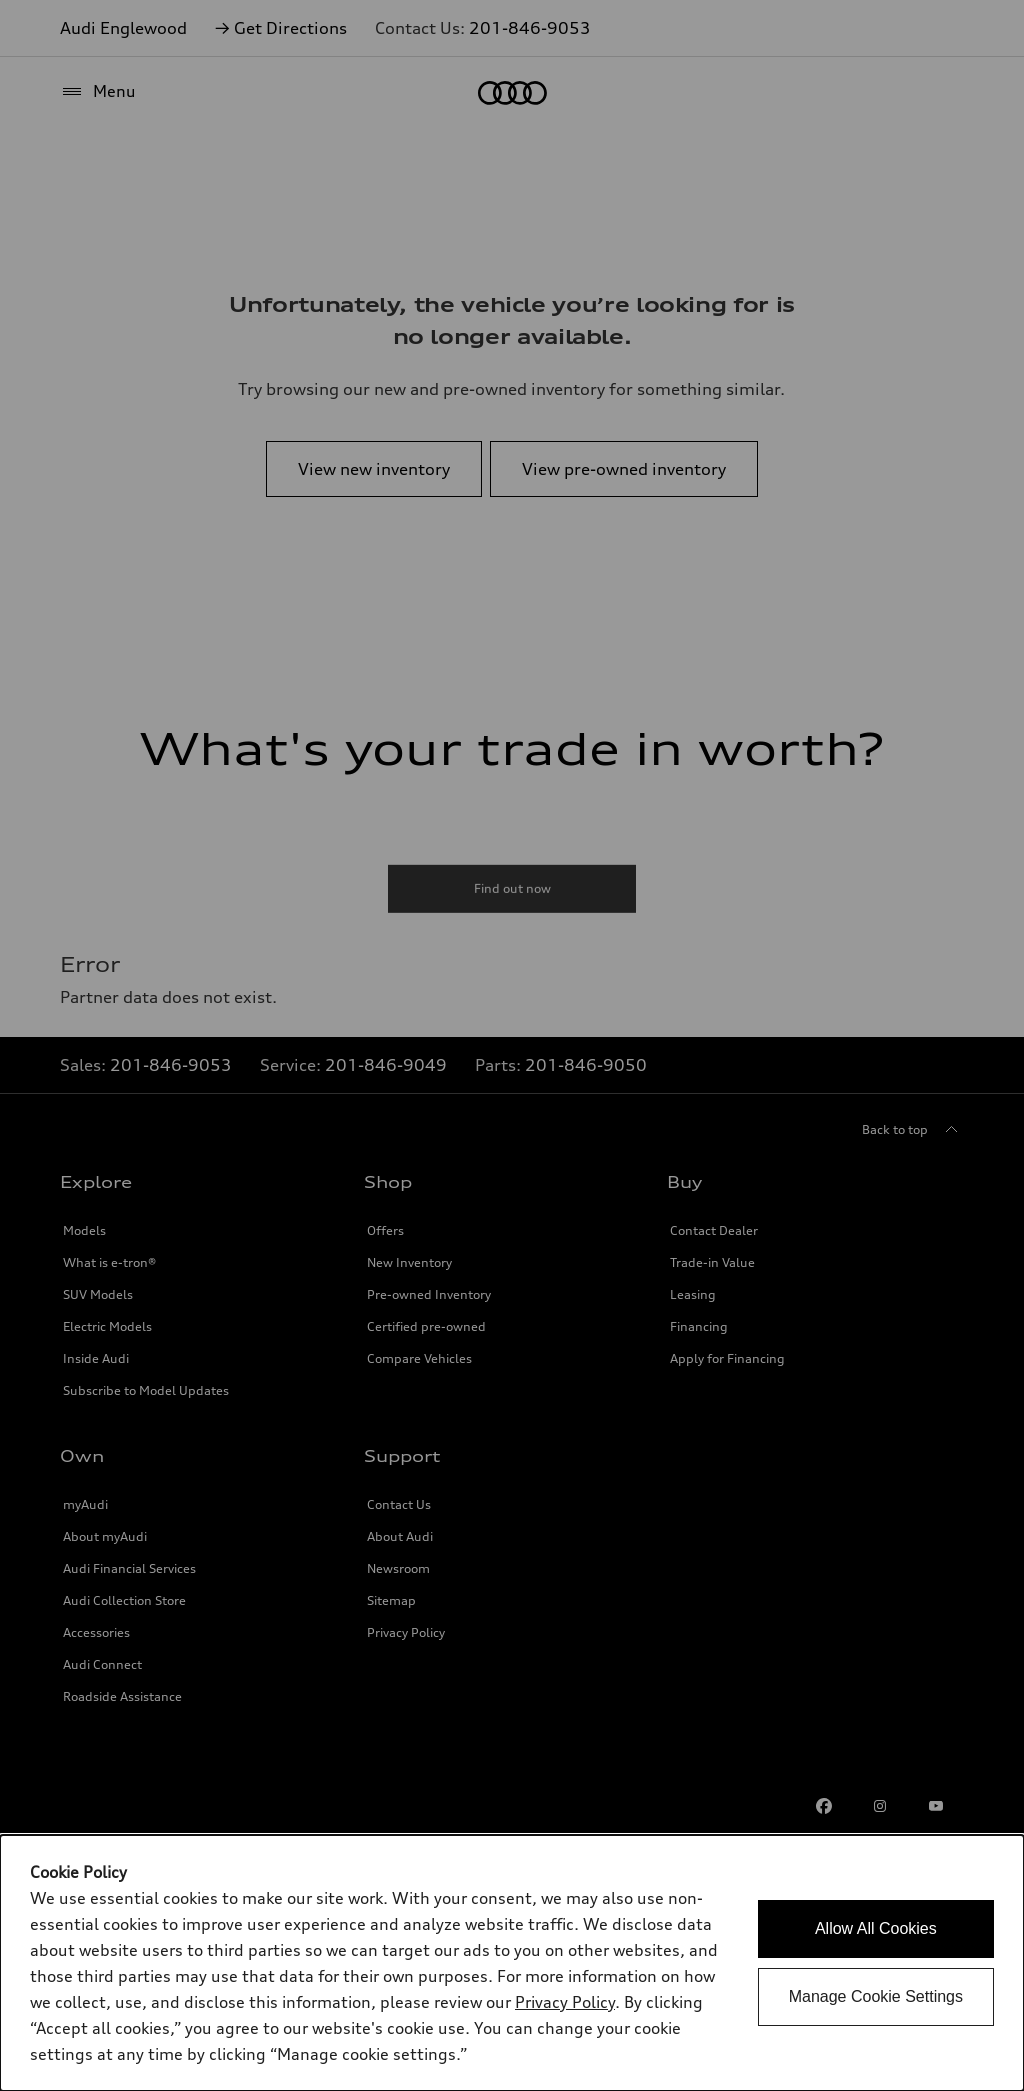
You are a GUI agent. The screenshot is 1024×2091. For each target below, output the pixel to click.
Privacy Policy (565, 2002)
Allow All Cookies (876, 1928)
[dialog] (512, 1963)
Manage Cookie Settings (876, 1996)
